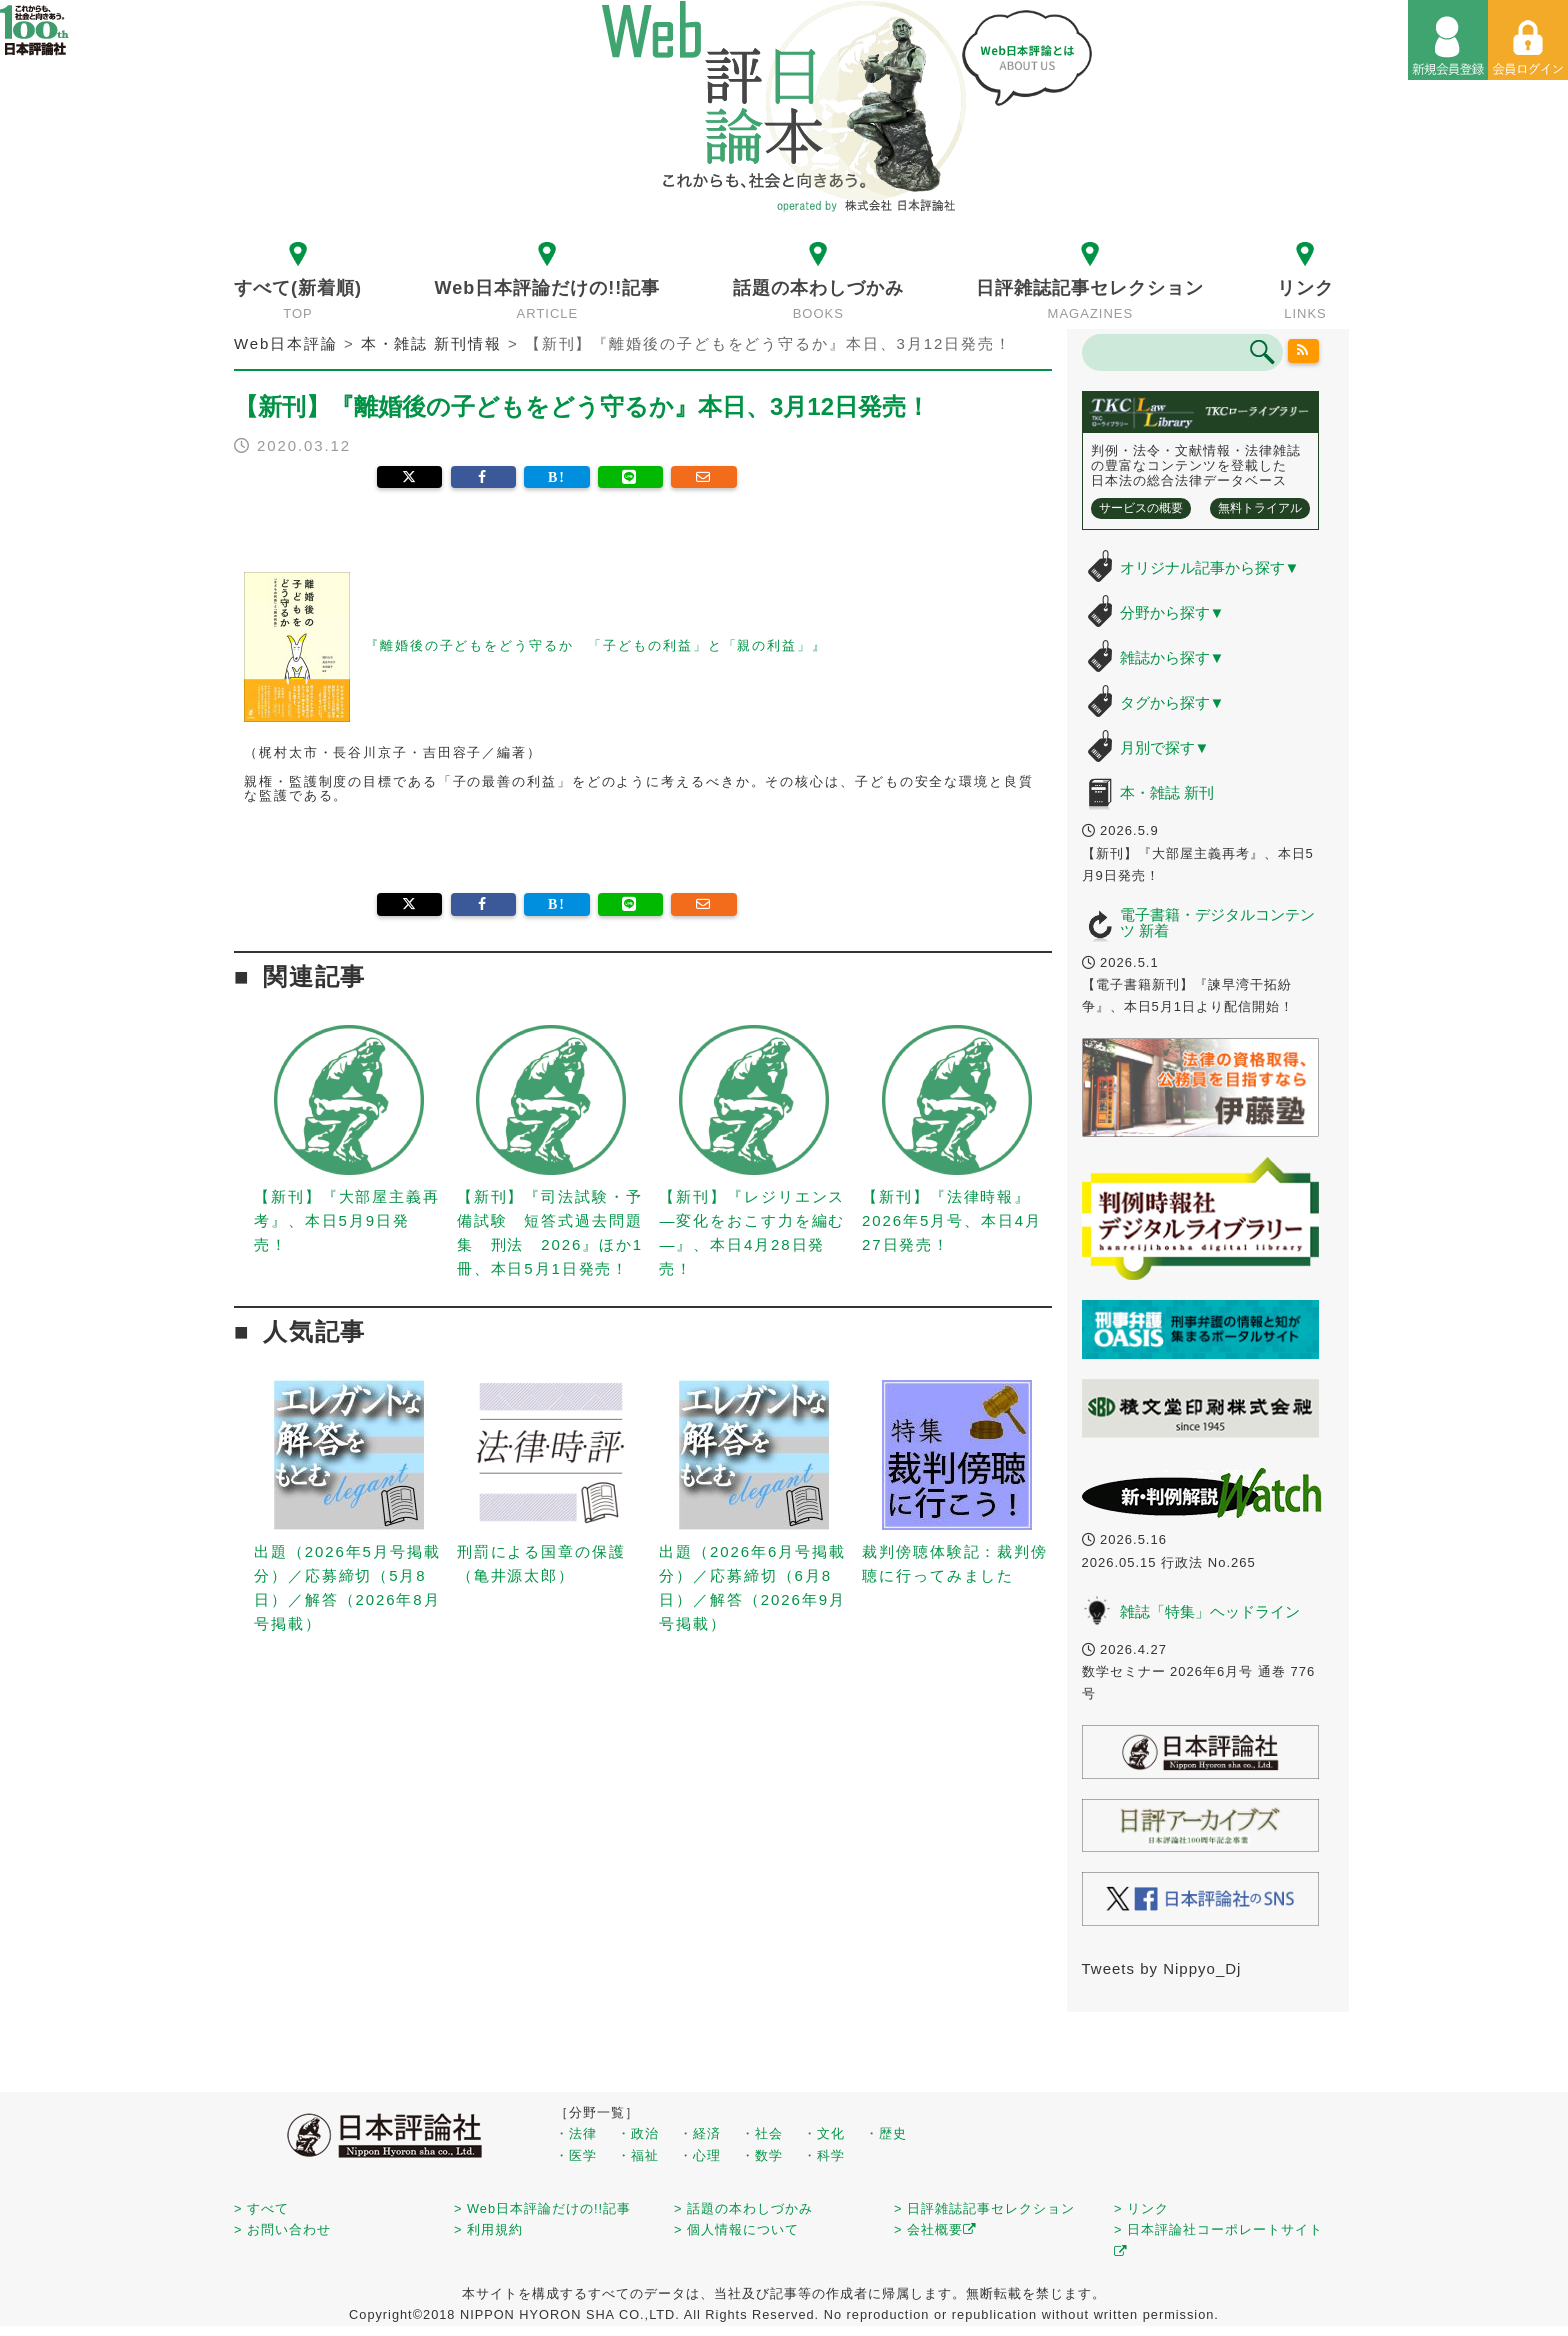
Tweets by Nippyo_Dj (1162, 1968)
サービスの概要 (1141, 508)
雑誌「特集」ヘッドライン (1210, 1611)
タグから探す (1172, 702)
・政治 (638, 2133)
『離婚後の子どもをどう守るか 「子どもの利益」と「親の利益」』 (596, 645)
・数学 (762, 2155)
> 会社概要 (935, 2229)
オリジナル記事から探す (1210, 567)
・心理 (700, 2155)
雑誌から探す (1172, 657)
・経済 (700, 2133)
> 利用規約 (488, 2229)
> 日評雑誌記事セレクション (984, 2208)
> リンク (1141, 2208)
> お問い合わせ (282, 2229)
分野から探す (1172, 612)
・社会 (762, 2133)
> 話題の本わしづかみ (743, 2208)
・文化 (824, 2133)
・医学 (576, 2155)
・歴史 (886, 2133)
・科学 (824, 2155)
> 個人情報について (736, 2229)
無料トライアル (1260, 508)
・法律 (576, 2133)
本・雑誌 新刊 (1167, 792)
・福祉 (638, 2155)
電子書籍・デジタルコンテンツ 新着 (1217, 923)
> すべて (261, 2208)
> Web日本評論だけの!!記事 (542, 2208)
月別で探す (1165, 747)
